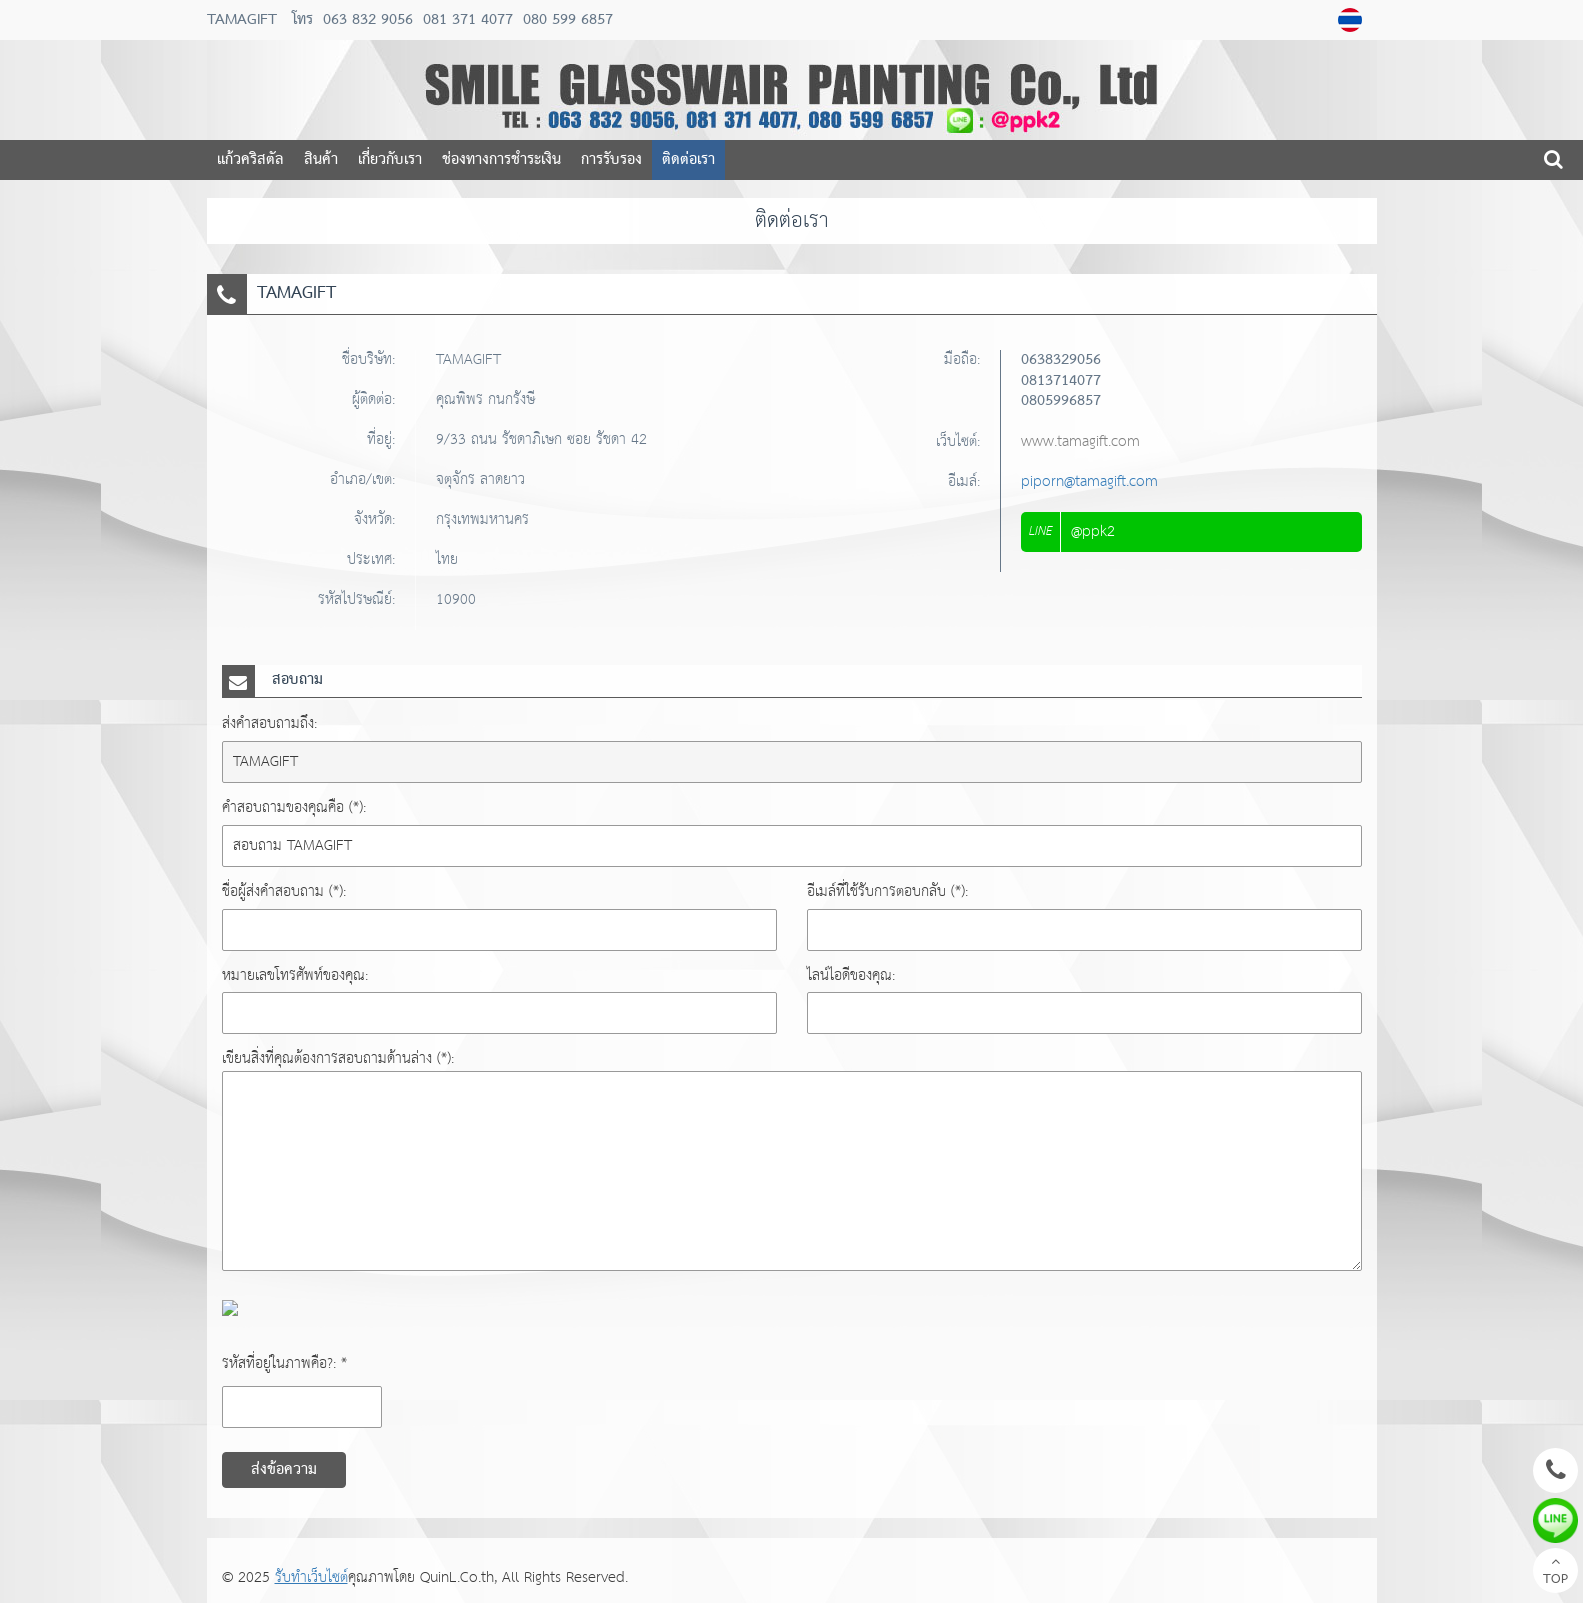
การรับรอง (611, 160)
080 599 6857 (565, 20)
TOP (1555, 1573)
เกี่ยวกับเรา (390, 160)
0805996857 (1061, 401)
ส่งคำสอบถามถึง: (269, 723)
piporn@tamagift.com (1089, 481)
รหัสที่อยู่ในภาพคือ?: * (284, 1363)
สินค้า (321, 160)
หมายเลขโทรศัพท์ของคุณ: (295, 975)
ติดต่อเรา (688, 160)
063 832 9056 (368, 20)
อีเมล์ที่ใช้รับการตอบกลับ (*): (887, 891)
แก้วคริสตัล (250, 160)
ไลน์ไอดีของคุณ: (851, 975)
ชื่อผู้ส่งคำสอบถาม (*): (284, 891)
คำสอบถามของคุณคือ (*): (294, 807)
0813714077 (1061, 381)
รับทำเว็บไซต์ (311, 1577)
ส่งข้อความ (284, 1470)
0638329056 (1061, 360)
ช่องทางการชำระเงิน (501, 160)
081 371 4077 (465, 20)
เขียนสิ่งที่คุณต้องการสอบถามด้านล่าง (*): (338, 1058)
